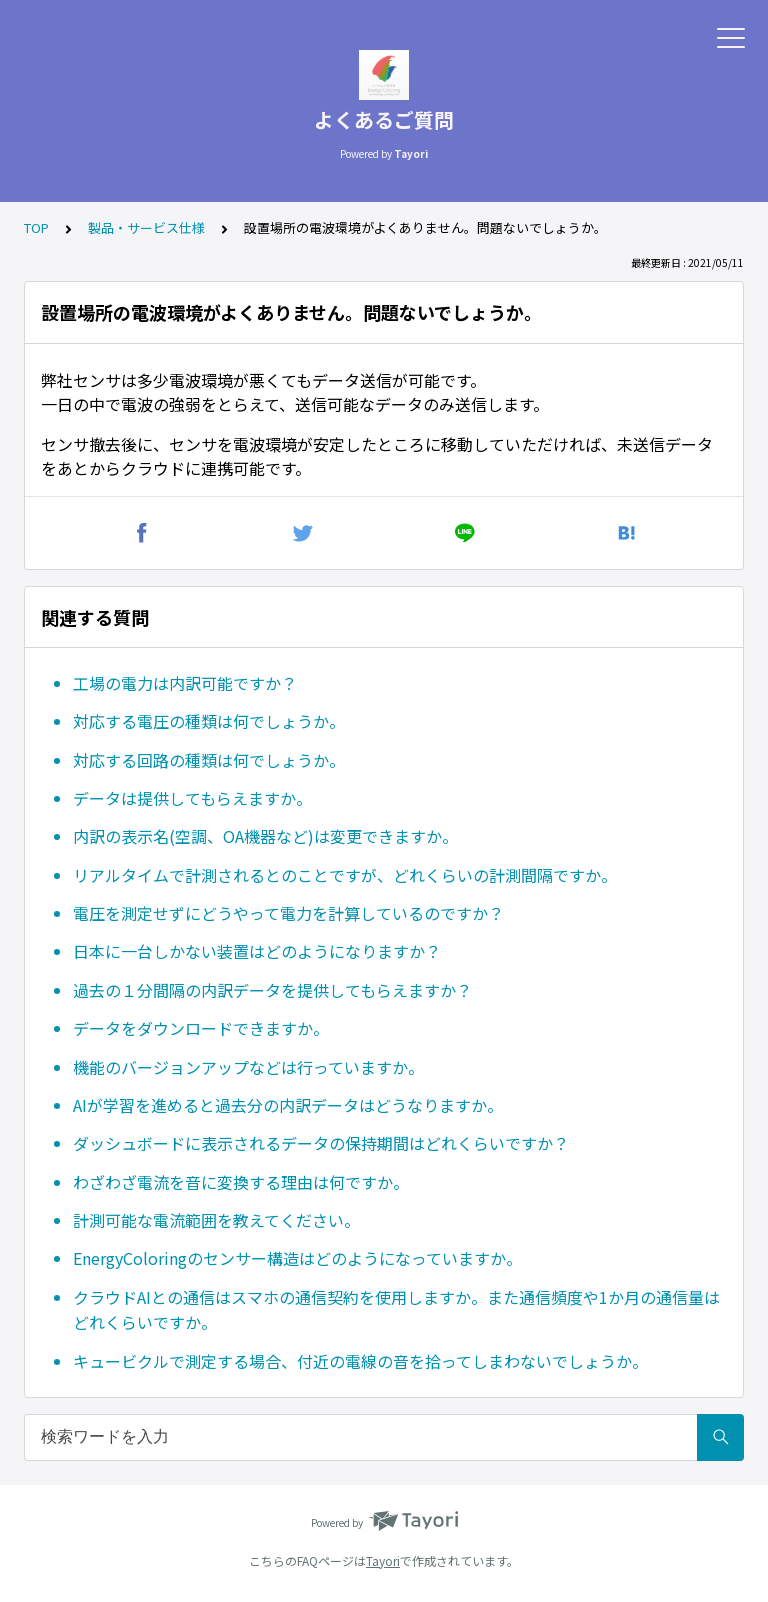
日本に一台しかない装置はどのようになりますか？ (257, 951)
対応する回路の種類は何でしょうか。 (209, 760)
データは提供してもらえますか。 (192, 798)
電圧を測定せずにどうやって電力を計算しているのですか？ (288, 913)
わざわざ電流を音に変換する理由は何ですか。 (241, 1182)
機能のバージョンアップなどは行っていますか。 (248, 1067)
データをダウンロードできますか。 (201, 1028)
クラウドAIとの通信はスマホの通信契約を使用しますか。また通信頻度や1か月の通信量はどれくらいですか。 (396, 1310)
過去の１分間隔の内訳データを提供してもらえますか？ (272, 990)
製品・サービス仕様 (146, 227)
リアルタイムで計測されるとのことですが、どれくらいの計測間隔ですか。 (345, 875)
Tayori (383, 1560)
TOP (36, 227)
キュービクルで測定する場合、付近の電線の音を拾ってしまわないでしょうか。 (360, 1361)
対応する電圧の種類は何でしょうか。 (209, 721)
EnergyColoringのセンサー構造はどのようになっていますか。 (297, 1258)
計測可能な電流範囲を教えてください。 (216, 1220)
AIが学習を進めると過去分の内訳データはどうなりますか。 (288, 1105)
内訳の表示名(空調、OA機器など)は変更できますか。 (265, 836)
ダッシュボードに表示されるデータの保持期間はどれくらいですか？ (321, 1143)
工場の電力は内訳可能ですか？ (185, 683)
